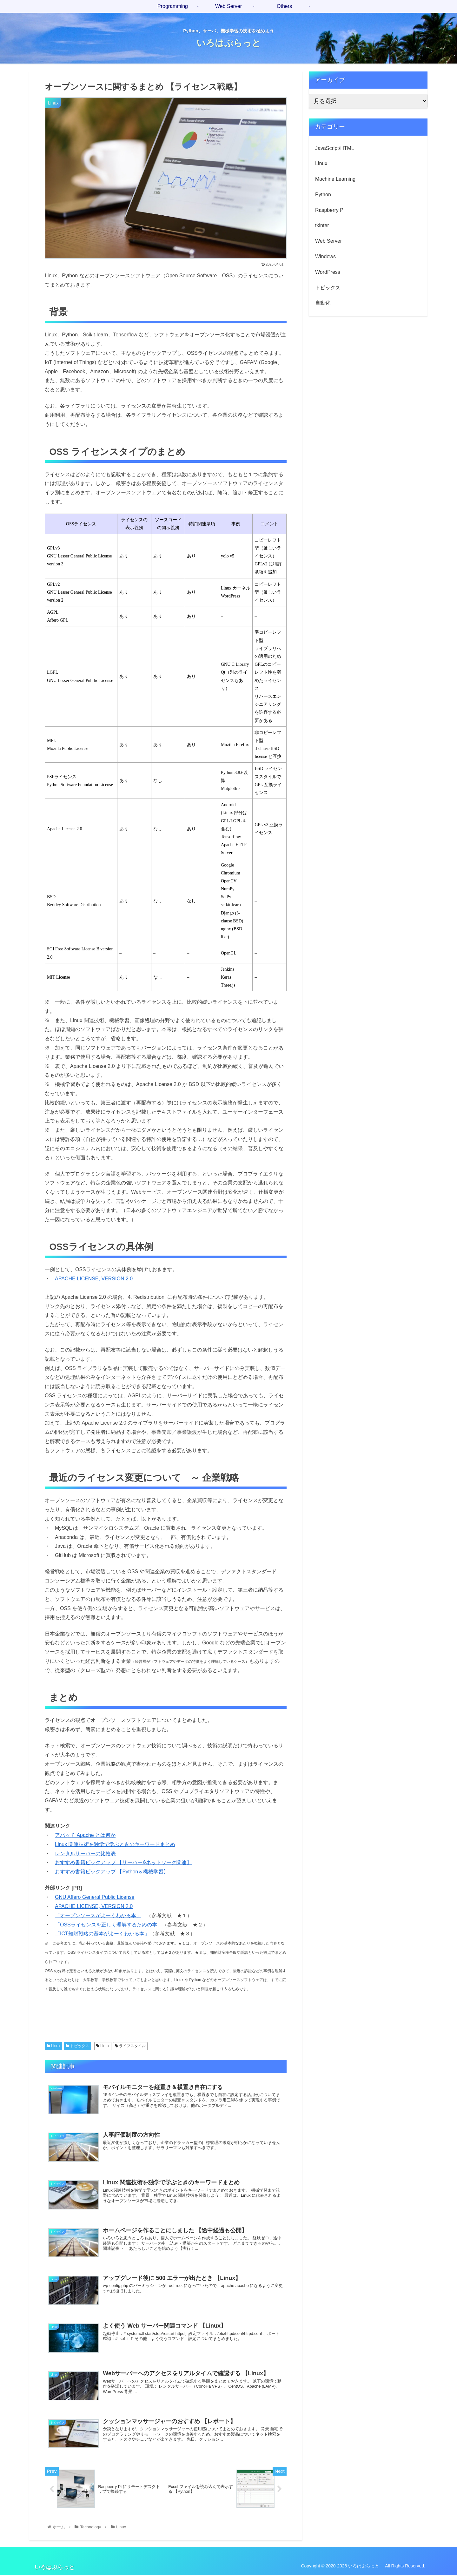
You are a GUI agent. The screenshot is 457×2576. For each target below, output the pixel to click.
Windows (325, 256)
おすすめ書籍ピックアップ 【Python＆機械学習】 (112, 1871)
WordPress (327, 272)
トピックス (77, 2046)
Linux (53, 2046)
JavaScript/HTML (334, 148)
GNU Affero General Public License (95, 1897)
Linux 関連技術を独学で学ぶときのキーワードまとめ (115, 1844)
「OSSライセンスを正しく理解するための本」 (108, 1924)
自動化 (322, 303)
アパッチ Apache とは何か (85, 1835)
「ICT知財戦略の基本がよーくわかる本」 (102, 1933)
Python (323, 194)
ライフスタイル (130, 2046)
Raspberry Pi (329, 210)
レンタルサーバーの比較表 (85, 1853)
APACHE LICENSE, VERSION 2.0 (94, 1278)
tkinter (322, 225)
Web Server (328, 241)
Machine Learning (335, 179)
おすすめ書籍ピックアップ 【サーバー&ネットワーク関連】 (123, 1862)
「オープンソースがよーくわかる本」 (98, 1915)
